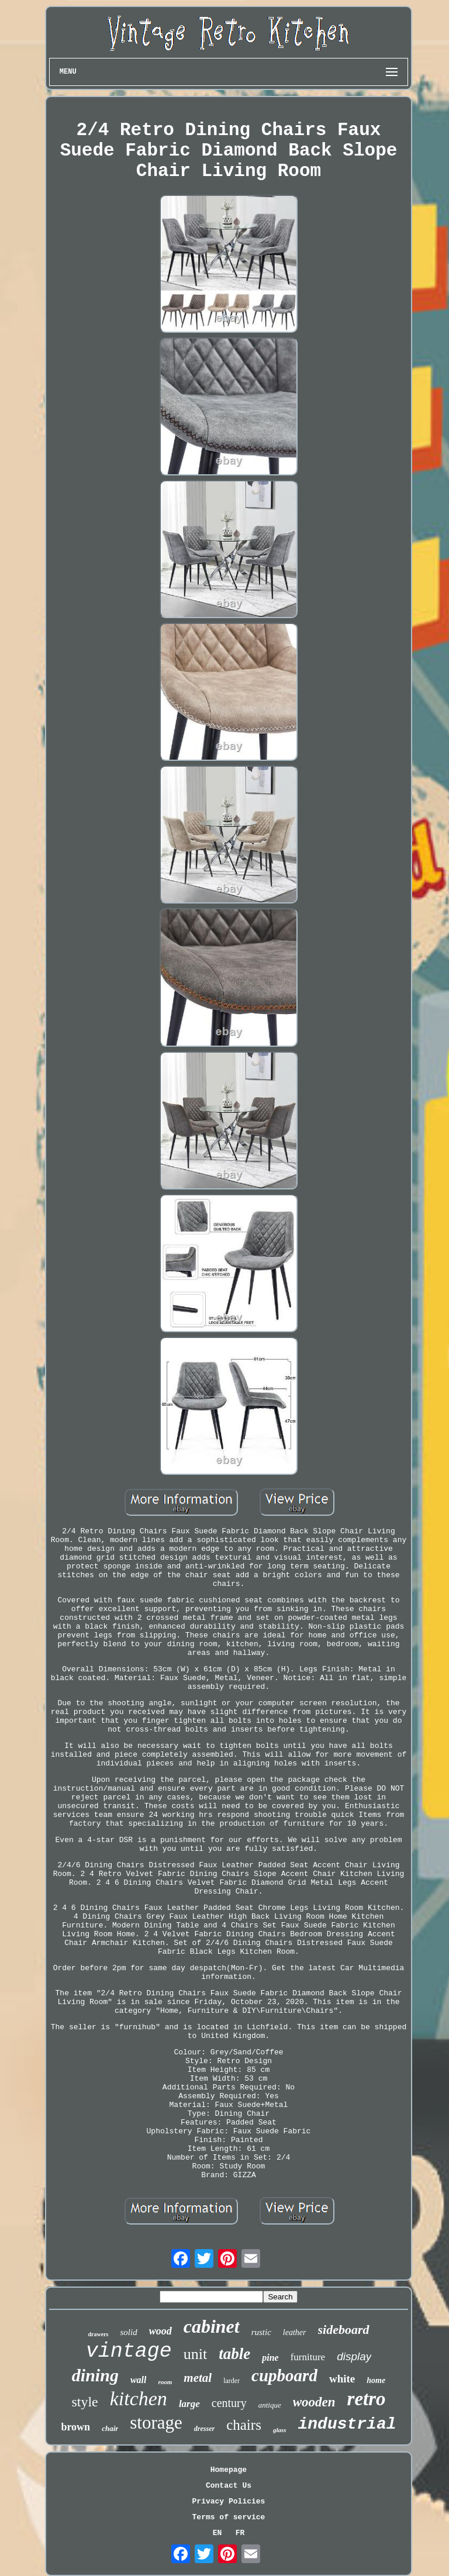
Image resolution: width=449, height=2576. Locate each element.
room (165, 2381)
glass (279, 2429)
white (342, 2378)
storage (156, 2422)
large (189, 2403)
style (84, 2401)
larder (231, 2381)
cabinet (212, 2326)
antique (269, 2405)
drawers (98, 2334)
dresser (204, 2429)
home (376, 2380)
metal (198, 2378)
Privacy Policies (228, 2501)
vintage (129, 2351)
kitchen (138, 2398)
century (229, 2402)
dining (95, 2375)
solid (128, 2332)
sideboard (343, 2329)
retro (366, 2398)
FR (240, 2533)
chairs (243, 2425)
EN (217, 2533)
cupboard (284, 2375)
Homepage (228, 2469)
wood (160, 2331)
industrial (347, 2424)
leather (294, 2332)
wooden (314, 2402)
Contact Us (228, 2485)
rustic (261, 2332)
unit (195, 2354)
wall (138, 2380)
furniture (308, 2357)
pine (270, 2358)
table (234, 2354)
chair (110, 2428)
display (354, 2356)
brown (75, 2427)
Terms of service (228, 2517)
